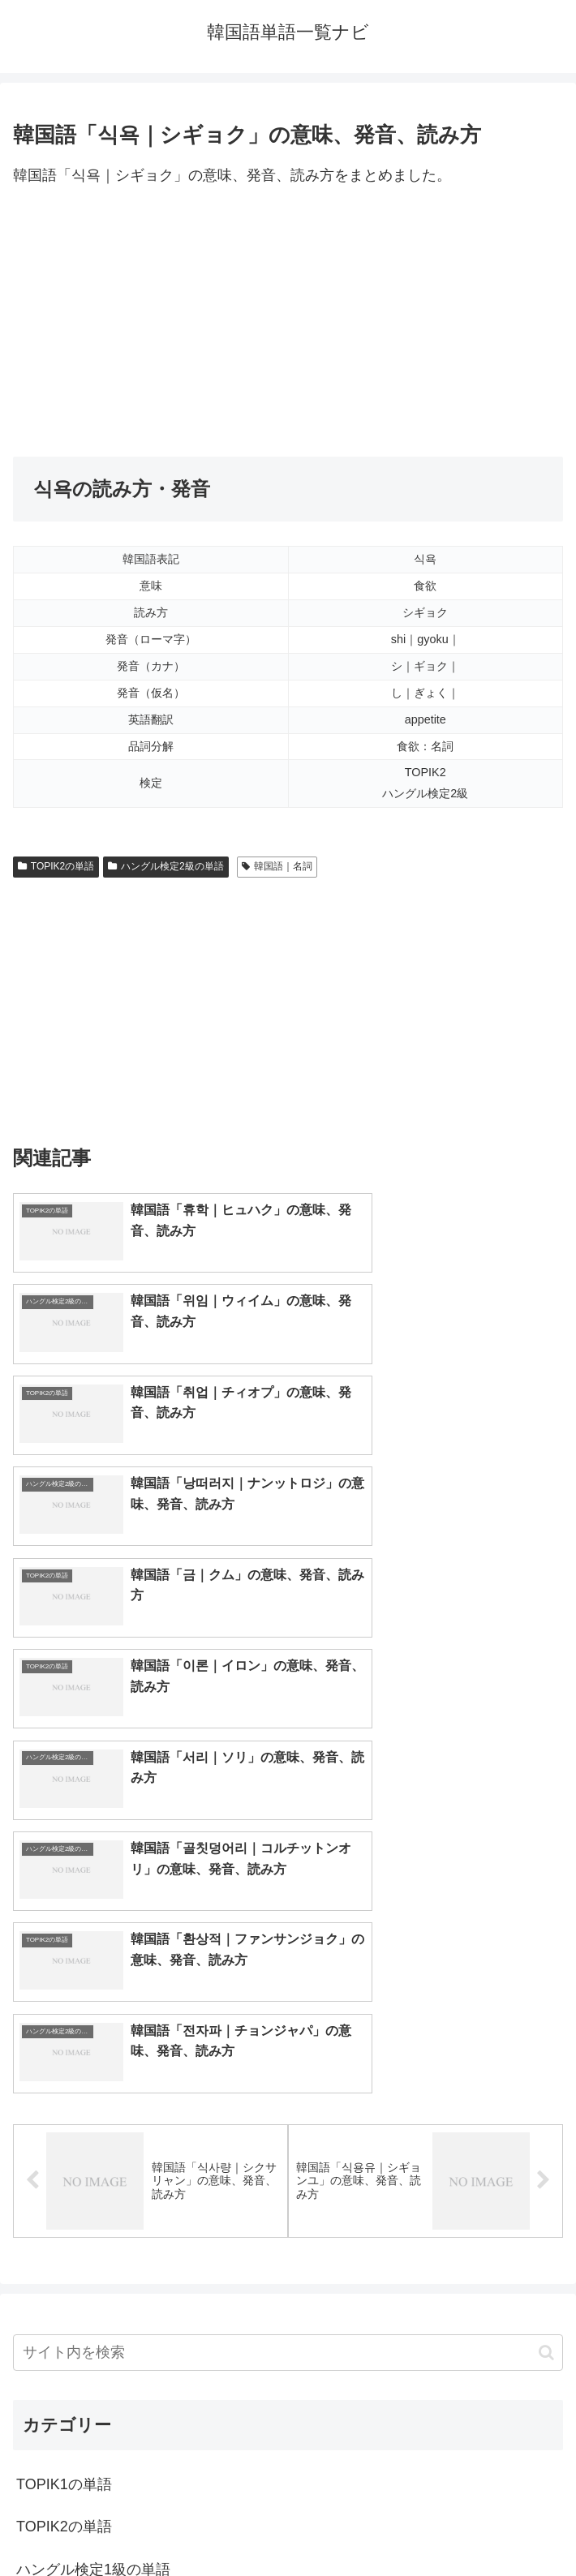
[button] (546, 1927)
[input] (288, 1928)
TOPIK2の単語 (56, 866)
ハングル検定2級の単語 (165, 866)
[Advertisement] (288, 322)
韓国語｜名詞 (277, 866)
